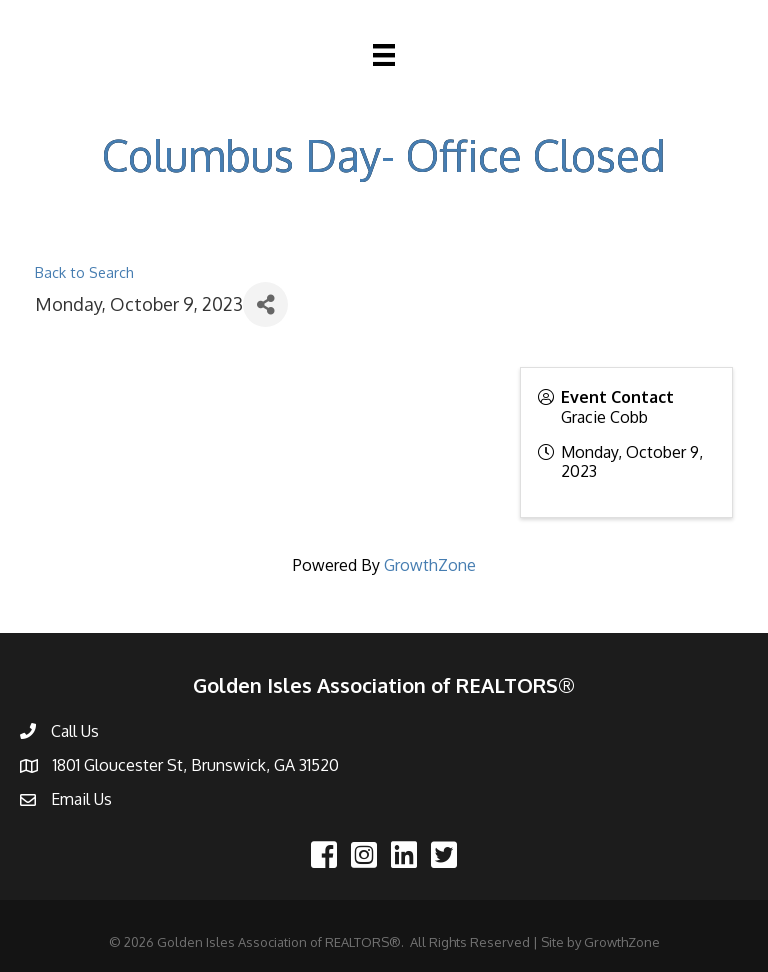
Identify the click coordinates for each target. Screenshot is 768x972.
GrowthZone (430, 565)
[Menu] (384, 55)
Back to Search (84, 272)
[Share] (265, 304)
